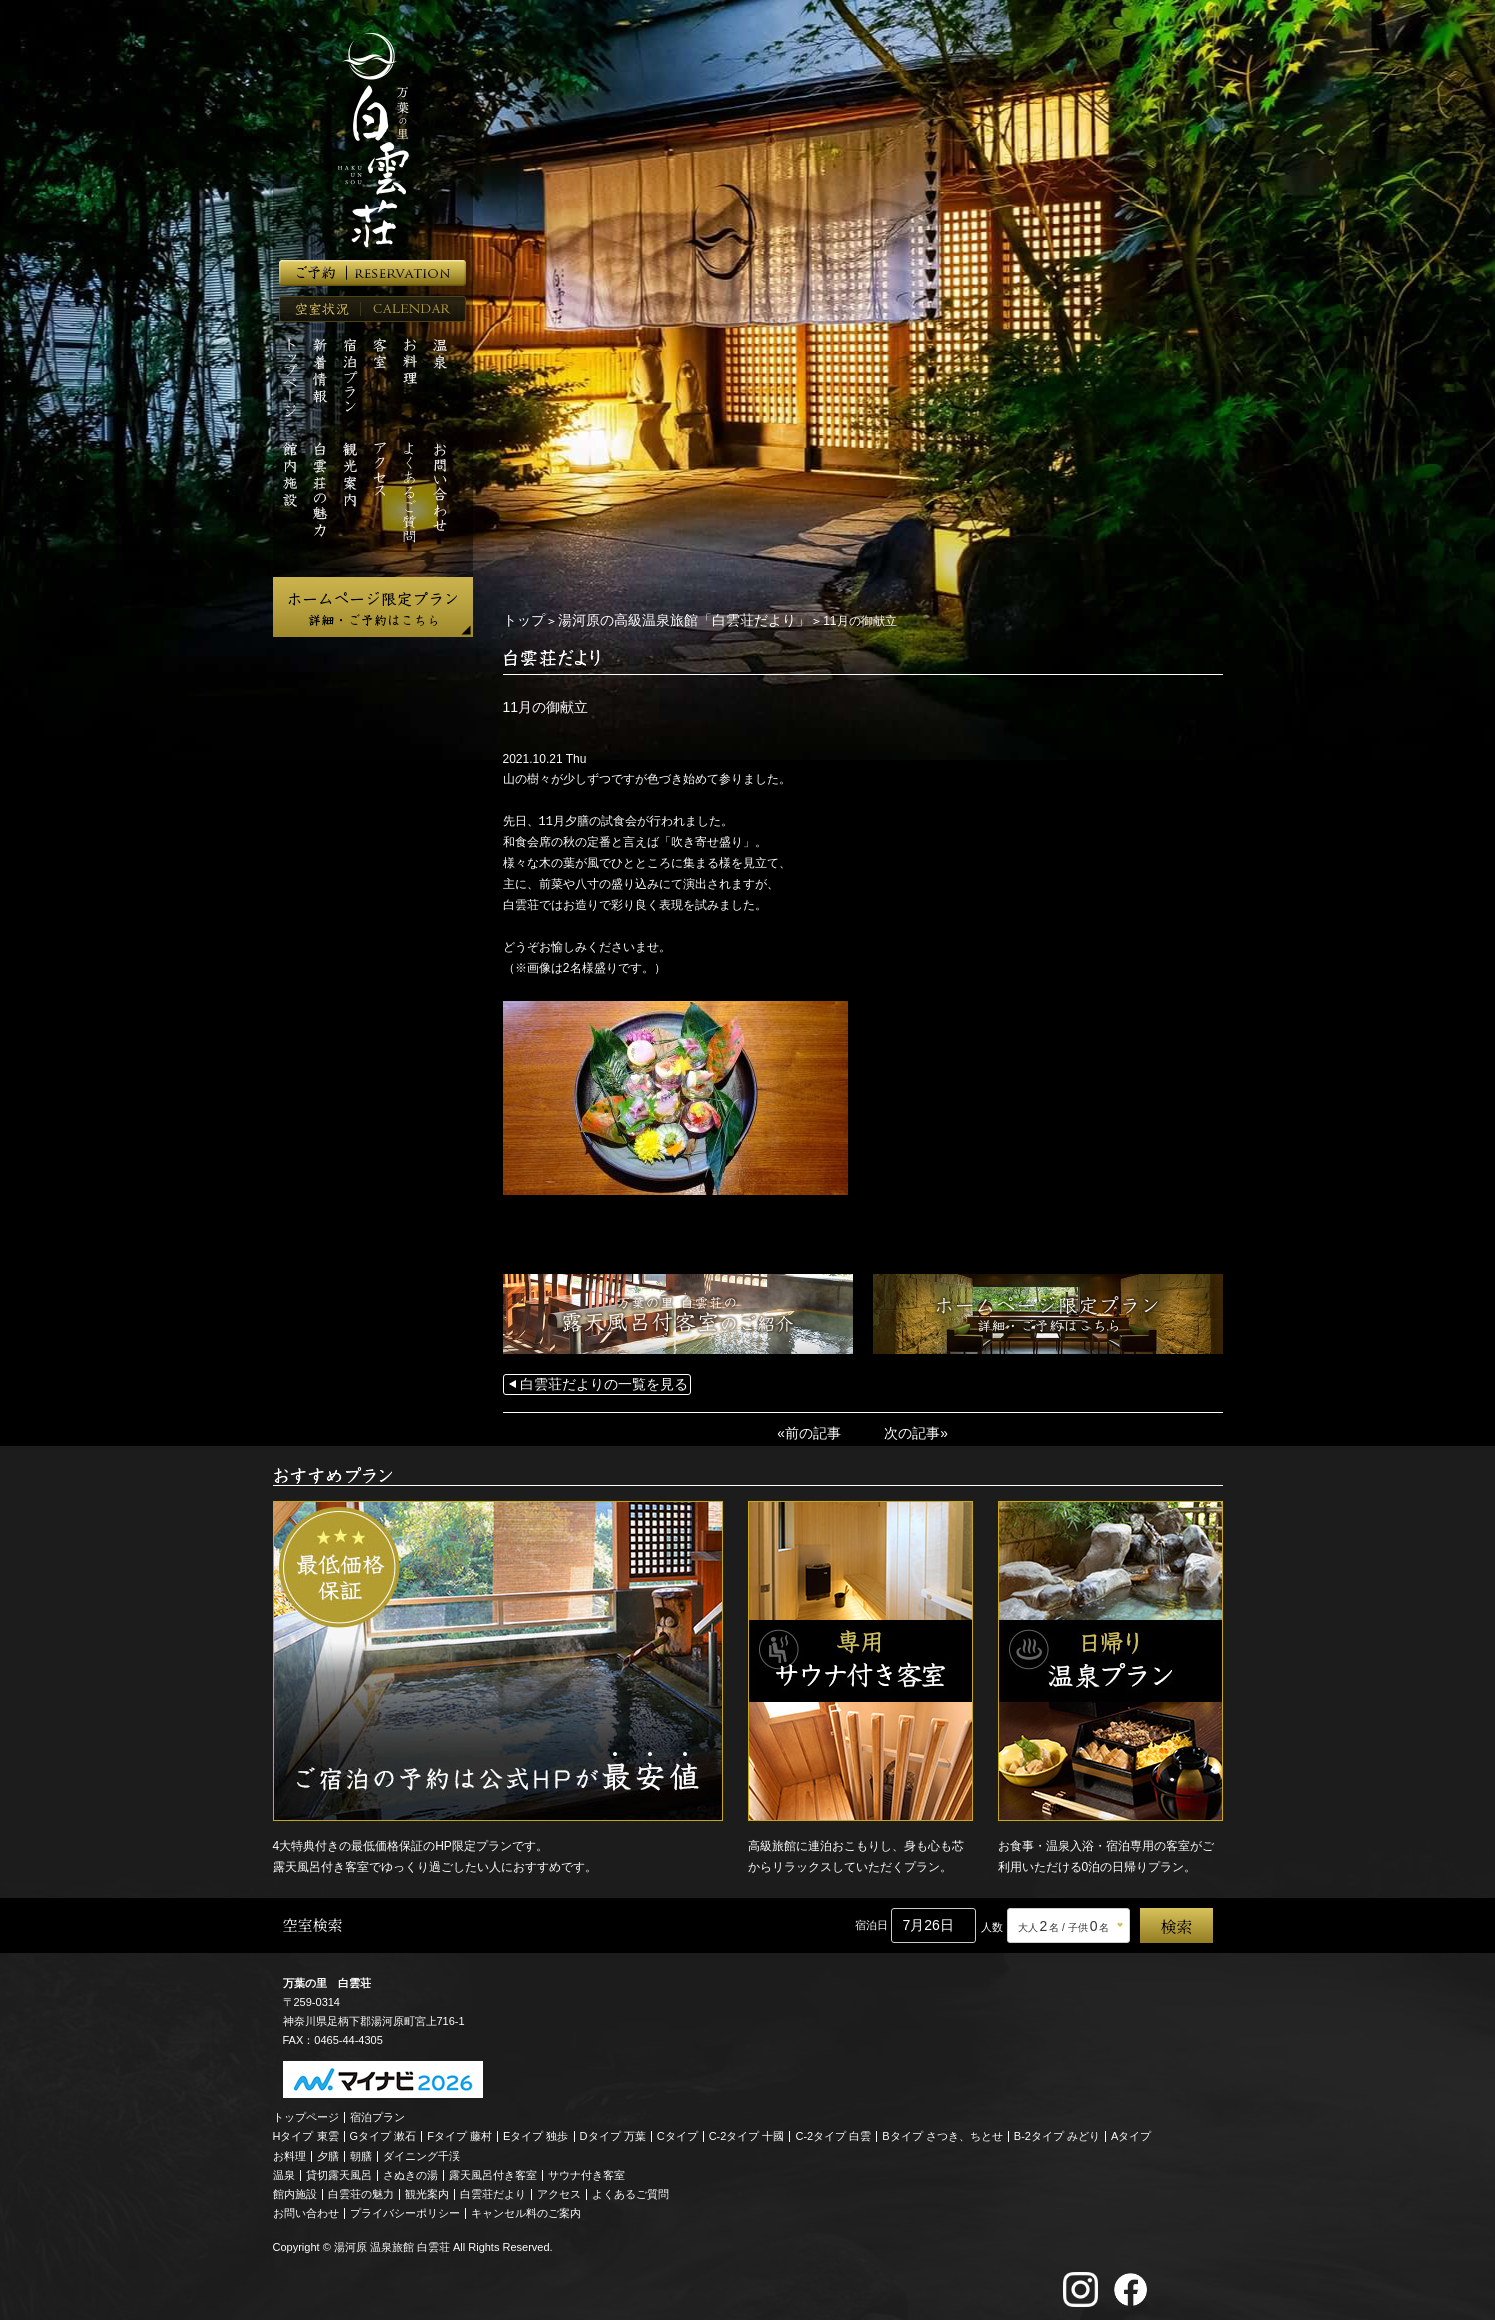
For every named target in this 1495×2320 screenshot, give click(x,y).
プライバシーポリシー (405, 2206)
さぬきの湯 (410, 2168)
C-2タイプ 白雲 (833, 2129)
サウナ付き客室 (586, 2168)
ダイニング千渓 (421, 2149)
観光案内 (427, 2187)
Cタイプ (677, 2129)
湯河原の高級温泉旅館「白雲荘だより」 (660, 620)
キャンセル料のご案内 (526, 2206)
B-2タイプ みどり (1057, 2129)
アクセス (559, 2187)
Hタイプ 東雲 (306, 2129)
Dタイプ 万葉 (613, 2129)
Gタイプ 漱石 (383, 2129)
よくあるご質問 (630, 2187)
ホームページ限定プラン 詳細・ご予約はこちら (373, 607)
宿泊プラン (377, 2110)
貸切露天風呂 (339, 2168)
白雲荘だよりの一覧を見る (592, 1381)
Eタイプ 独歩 (535, 2129)
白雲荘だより (493, 2187)
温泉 (284, 2168)
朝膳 (361, 2149)
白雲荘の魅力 (361, 2187)
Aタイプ (1131, 2129)
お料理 (289, 2149)
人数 (992, 1920)
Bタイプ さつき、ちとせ (942, 2129)
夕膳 (328, 2149)
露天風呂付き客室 (493, 2168)
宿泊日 (871, 1918)
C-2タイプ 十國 (747, 2129)
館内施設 (295, 2187)
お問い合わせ (306, 2206)
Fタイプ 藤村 (459, 2129)
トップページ (306, 2110)
